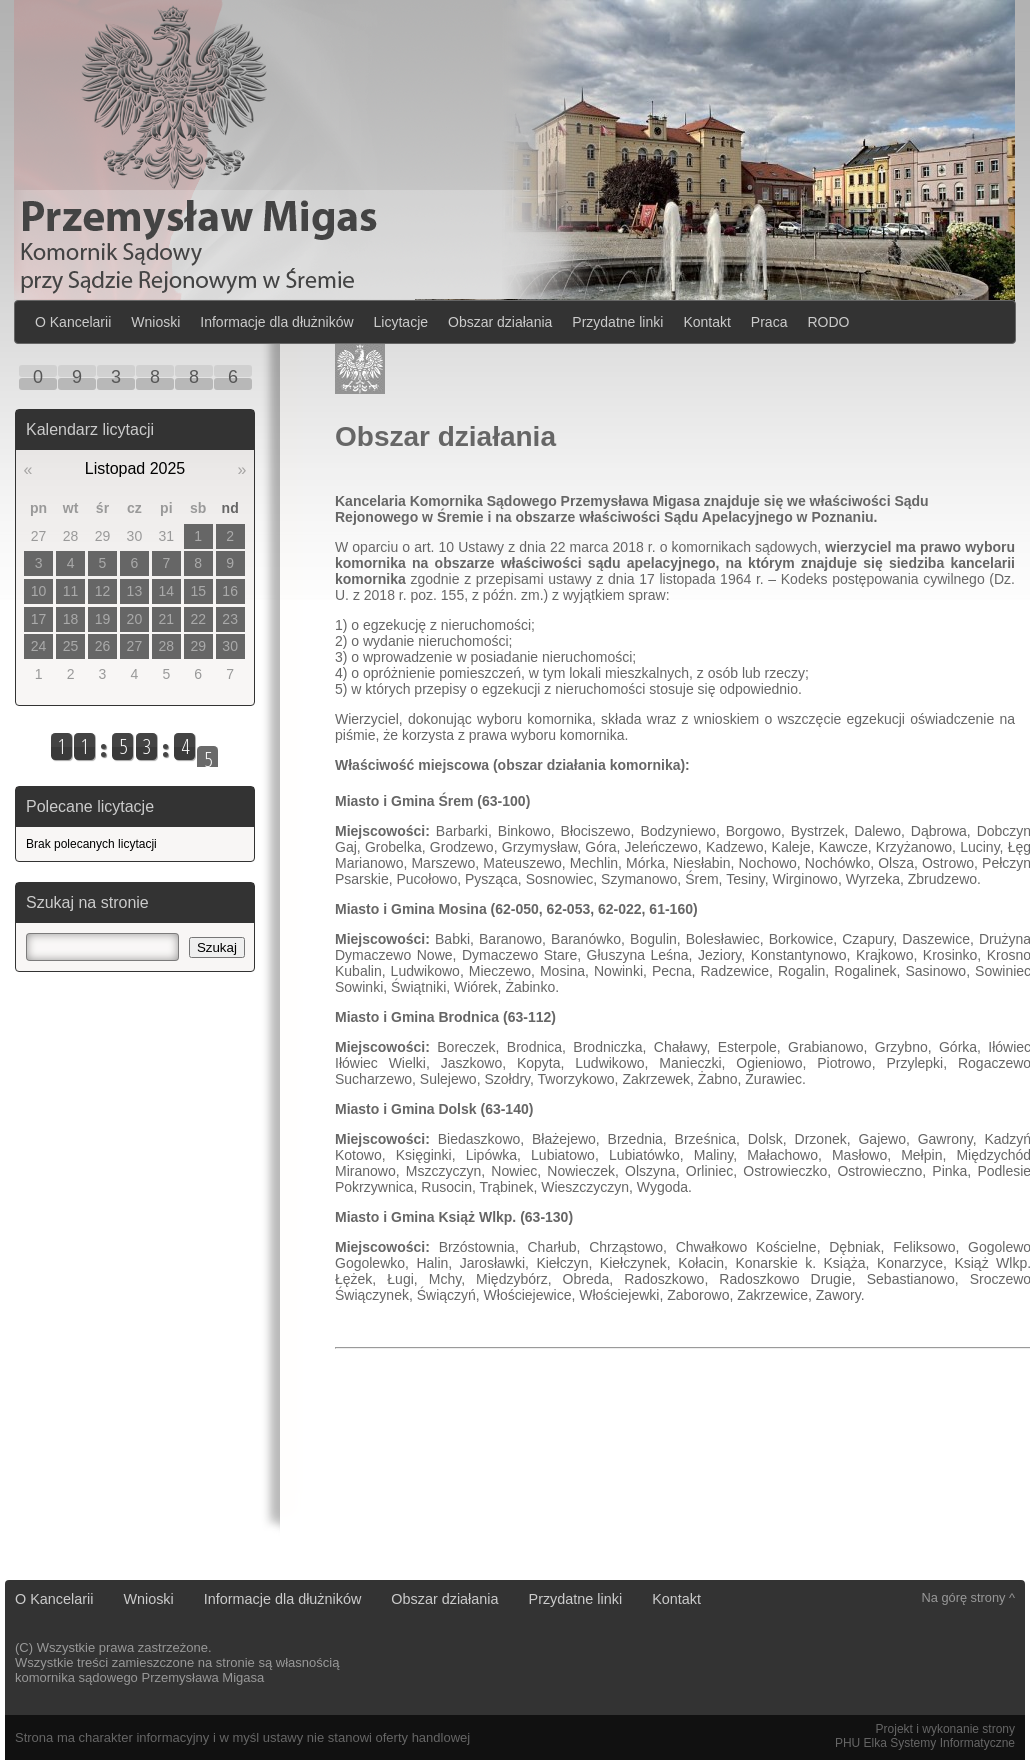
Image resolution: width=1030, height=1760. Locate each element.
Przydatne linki (617, 322)
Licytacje (401, 322)
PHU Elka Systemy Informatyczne (925, 1743)
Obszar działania (500, 322)
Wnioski (155, 322)
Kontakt (706, 322)
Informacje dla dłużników (276, 322)
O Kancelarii (73, 322)
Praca (769, 322)
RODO (828, 322)
